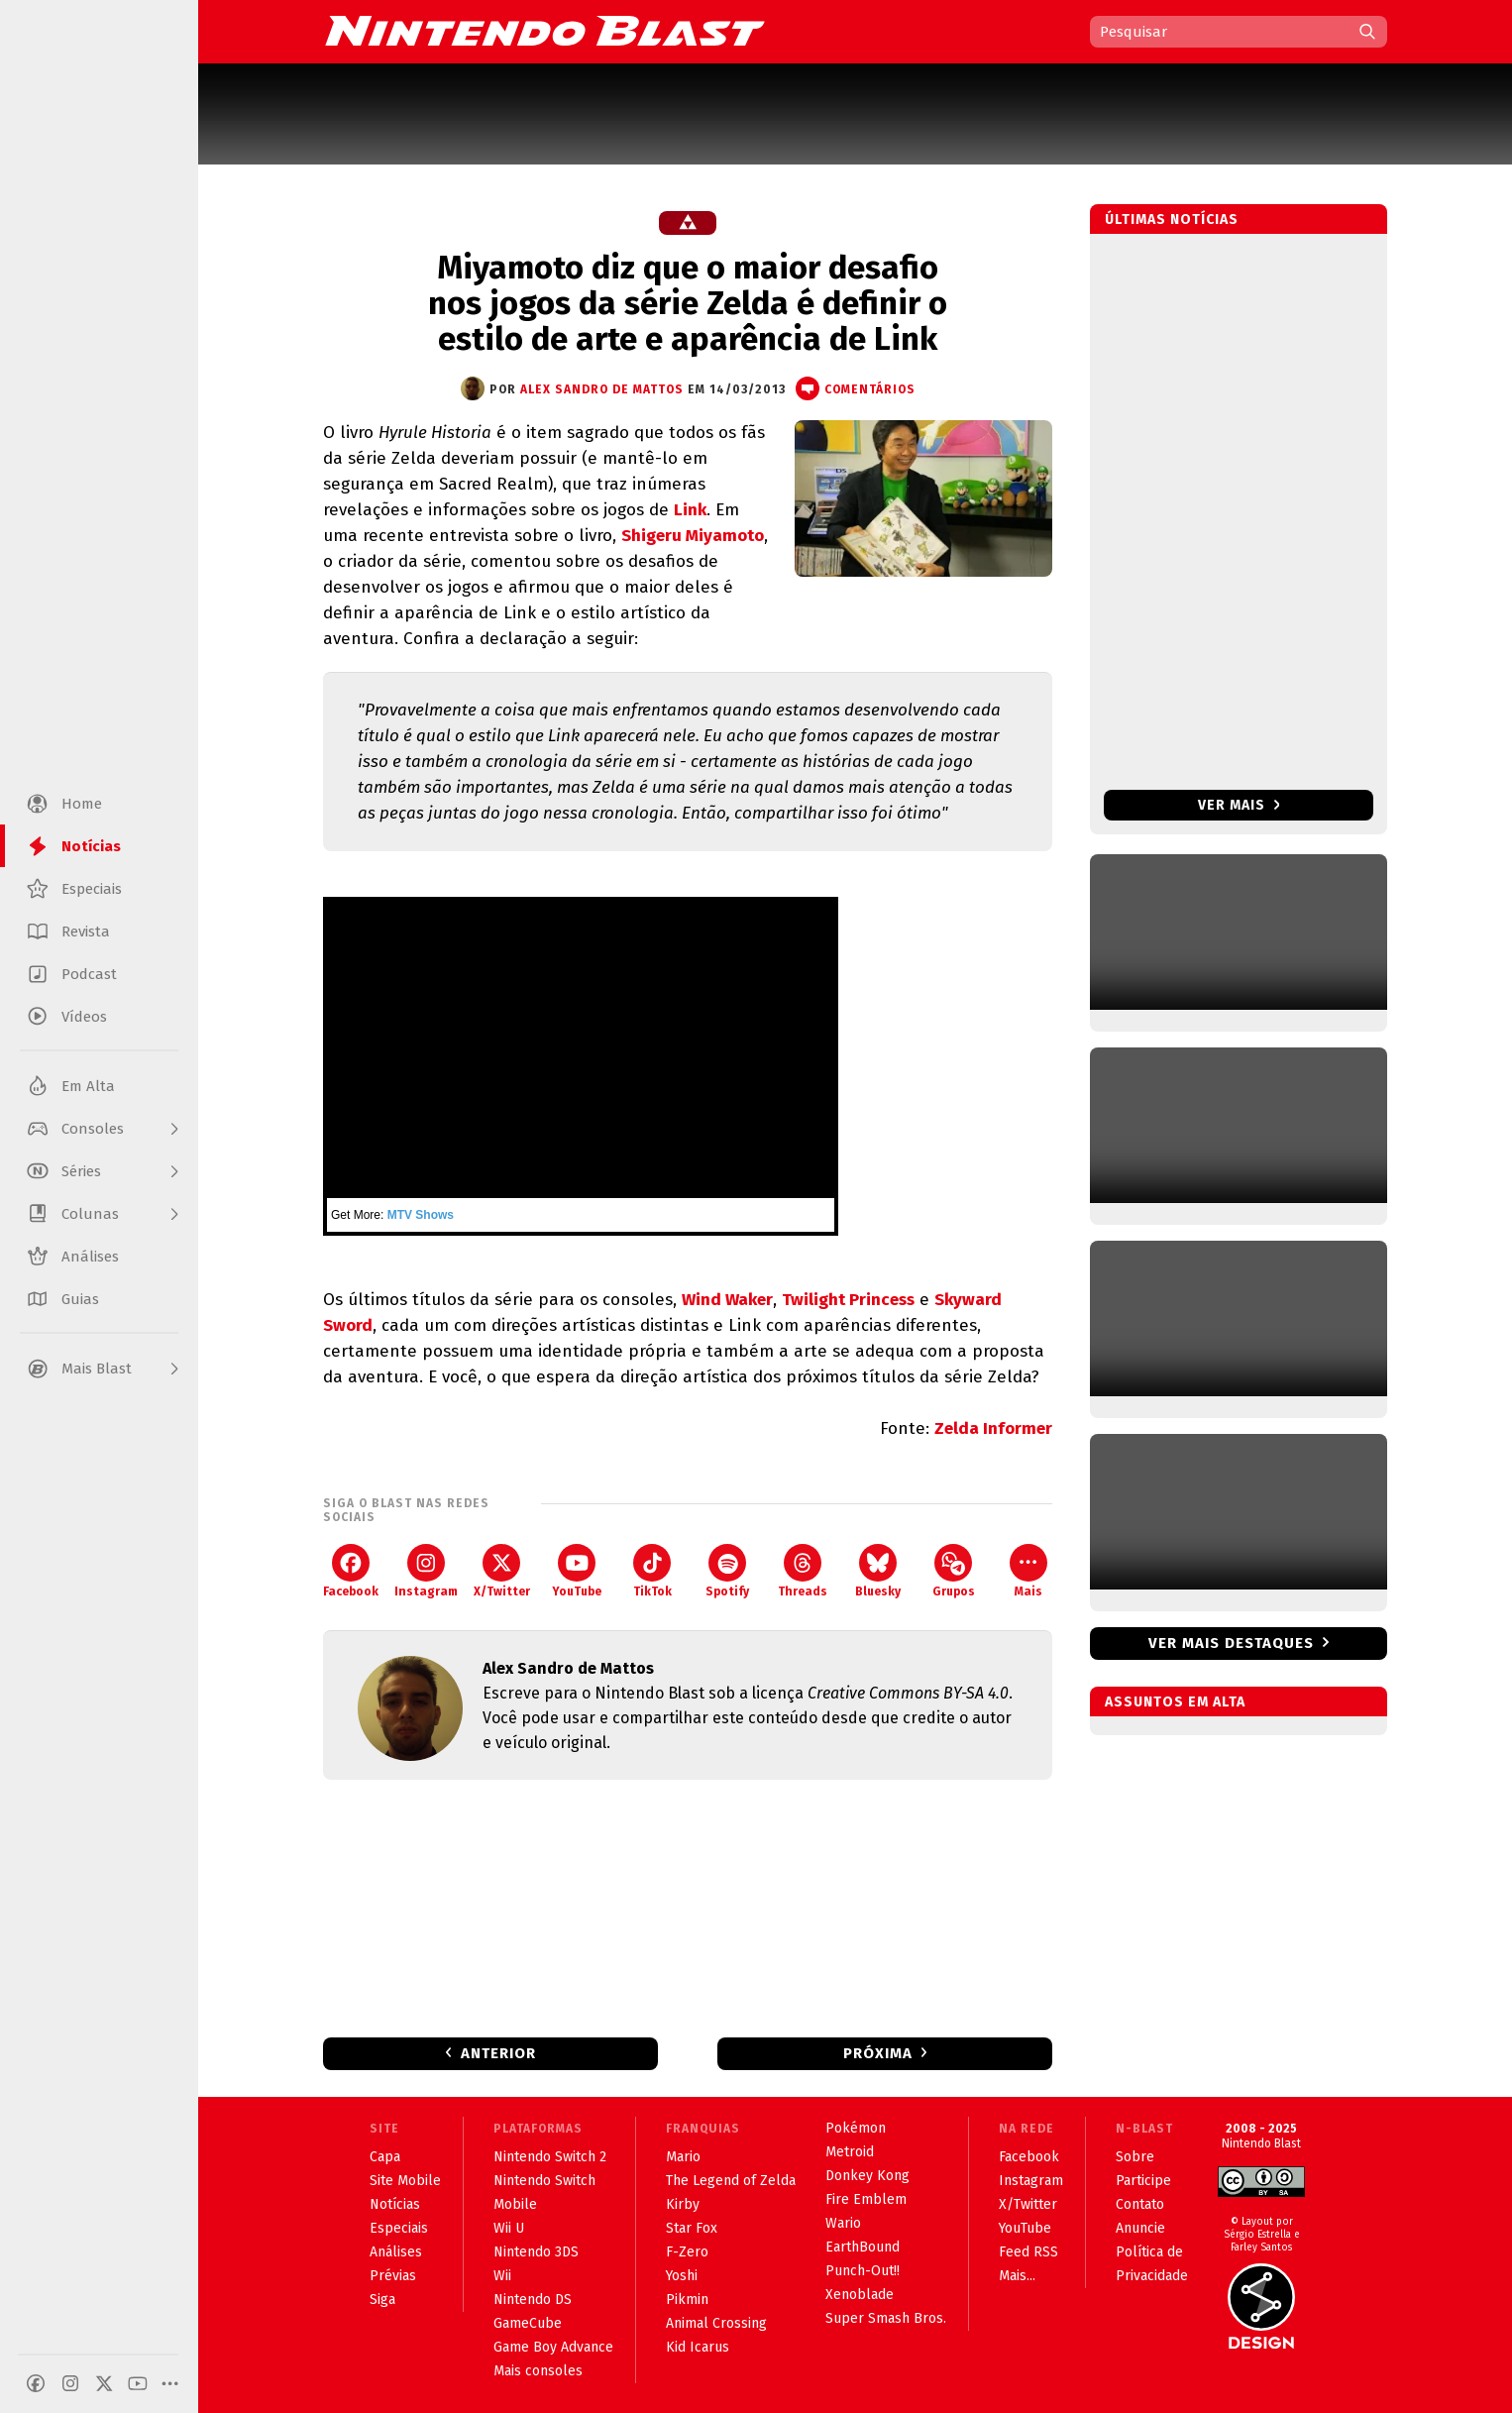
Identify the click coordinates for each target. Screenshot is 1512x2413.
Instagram (426, 1571)
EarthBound (862, 2247)
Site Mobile (405, 2180)
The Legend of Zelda (731, 2180)
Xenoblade (859, 2294)
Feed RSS (1028, 2252)
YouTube (576, 1571)
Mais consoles (538, 2370)
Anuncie (1140, 2228)
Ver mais (1239, 805)
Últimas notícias (1172, 219)
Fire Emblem (866, 2199)
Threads (802, 1571)
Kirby (683, 2204)
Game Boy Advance (553, 2347)
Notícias (395, 2204)
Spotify (727, 1571)
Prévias (393, 2275)
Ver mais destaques (1231, 1643)
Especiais (399, 2228)
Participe (1143, 2180)
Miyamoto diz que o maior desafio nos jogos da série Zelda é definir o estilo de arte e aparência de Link (687, 303)
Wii (502, 2275)
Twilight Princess (848, 1299)
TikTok (652, 1571)
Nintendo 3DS (536, 2252)
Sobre (1135, 2156)
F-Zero (687, 2252)
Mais (1028, 1571)
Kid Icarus (697, 2347)
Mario (683, 2156)
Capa (385, 2156)
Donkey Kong (867, 2175)
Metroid (849, 2151)
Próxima (878, 2053)
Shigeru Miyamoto (692, 535)
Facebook (350, 1571)
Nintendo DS (532, 2299)
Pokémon (855, 2128)
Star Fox (691, 2228)
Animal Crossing (716, 2323)
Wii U (508, 2228)
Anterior (498, 2053)
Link (690, 509)
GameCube (527, 2323)
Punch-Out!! (862, 2270)
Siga (382, 2299)
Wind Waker (727, 1299)
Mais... (1017, 2275)
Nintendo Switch (544, 2180)
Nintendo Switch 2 (549, 2156)
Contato (1140, 2204)
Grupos (953, 1571)
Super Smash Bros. (885, 2318)
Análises (396, 2252)
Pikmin (687, 2299)
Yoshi (682, 2275)
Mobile (515, 2204)
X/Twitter (502, 1571)
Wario (843, 2223)
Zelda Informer (993, 1428)
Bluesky (878, 1571)
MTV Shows (420, 1215)
